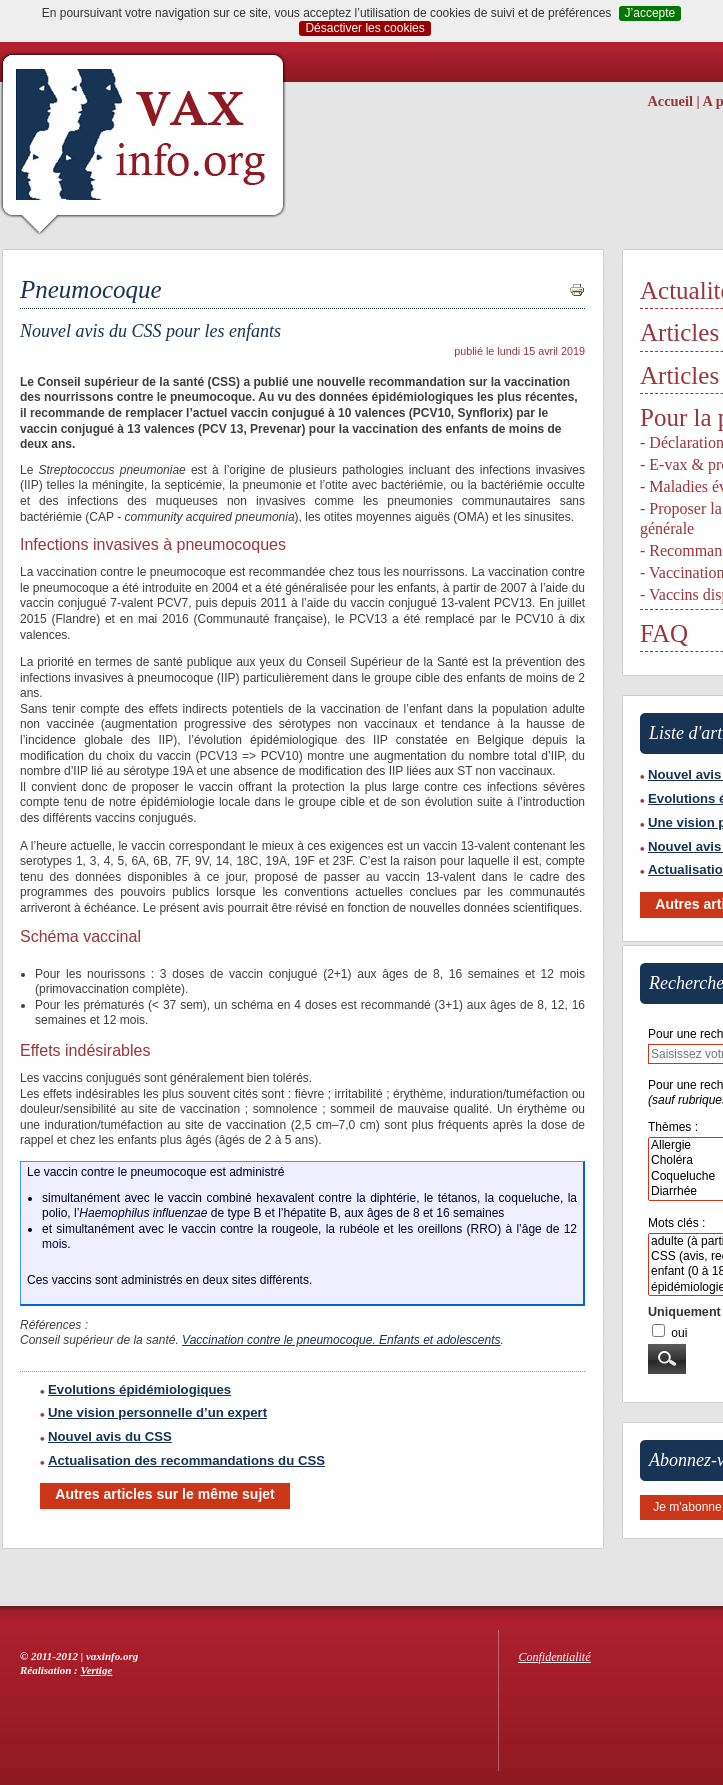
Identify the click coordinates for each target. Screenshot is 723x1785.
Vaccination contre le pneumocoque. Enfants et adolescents (341, 1340)
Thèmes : (673, 1127)
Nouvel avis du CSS (106, 1436)
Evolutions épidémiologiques (135, 1389)
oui (679, 1333)
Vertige (97, 1670)
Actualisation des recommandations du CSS (182, 1460)
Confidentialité (555, 1657)
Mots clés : (676, 1223)
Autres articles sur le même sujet (164, 1494)
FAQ (664, 633)
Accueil (670, 101)
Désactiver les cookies (364, 28)
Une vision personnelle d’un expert (153, 1412)
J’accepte (650, 13)
